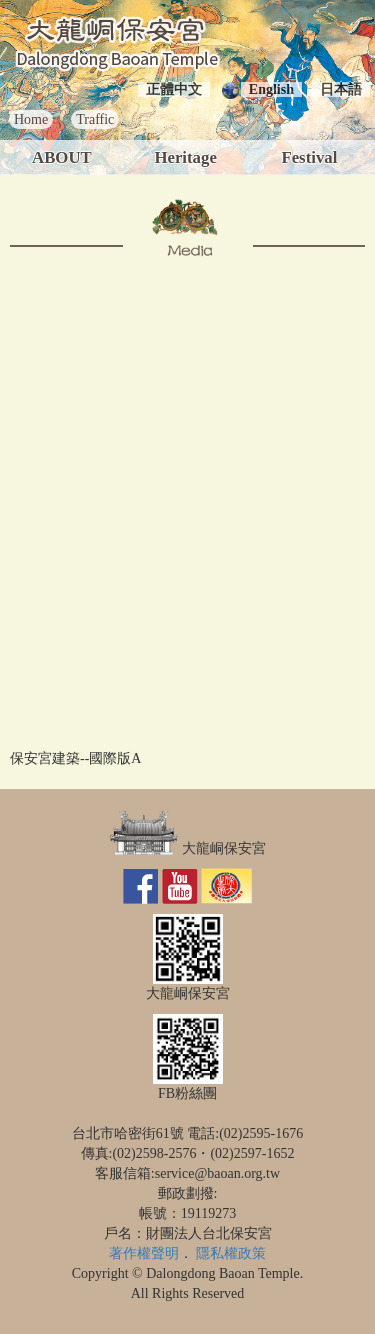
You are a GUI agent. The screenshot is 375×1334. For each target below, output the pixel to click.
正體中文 (174, 89)
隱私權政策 (231, 1253)
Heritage (185, 157)
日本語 (341, 89)
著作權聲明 (144, 1253)
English (271, 89)
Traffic (95, 119)
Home (31, 119)
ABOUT (62, 157)
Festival (309, 157)
